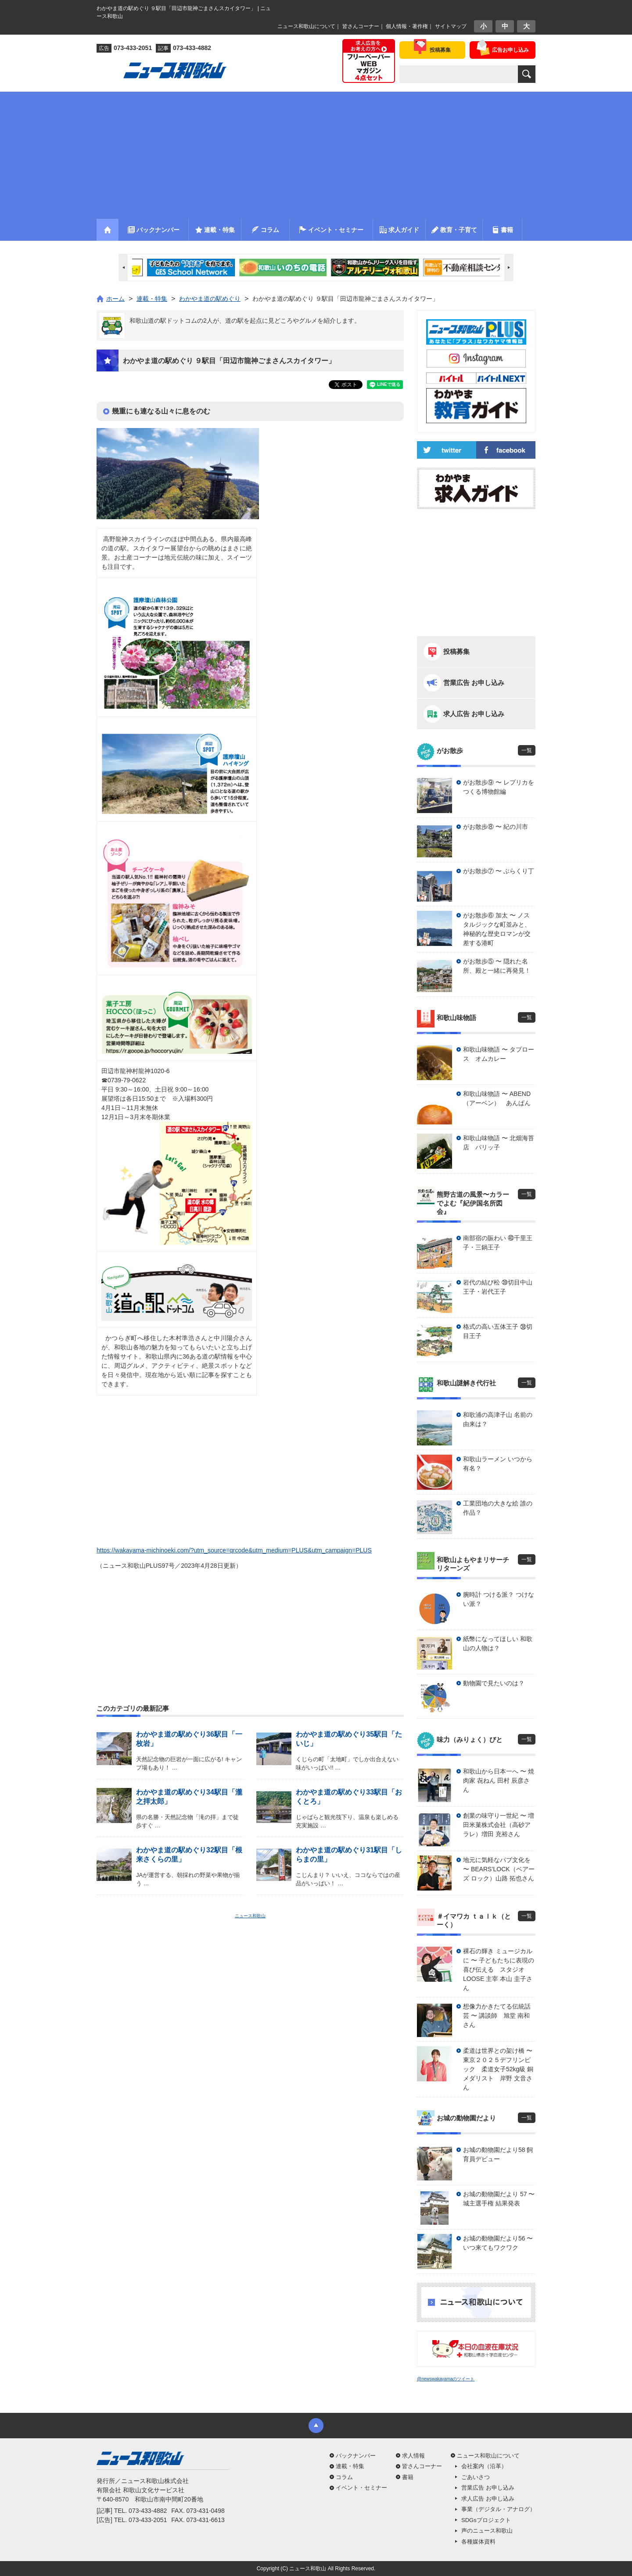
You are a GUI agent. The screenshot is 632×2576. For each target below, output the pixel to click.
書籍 (407, 2477)
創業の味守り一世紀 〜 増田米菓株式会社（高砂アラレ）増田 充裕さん (498, 1824)
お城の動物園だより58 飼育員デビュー (498, 2154)
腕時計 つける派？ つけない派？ (498, 1599)
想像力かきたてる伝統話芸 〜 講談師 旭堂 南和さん (497, 2015)
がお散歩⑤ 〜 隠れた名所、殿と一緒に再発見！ (497, 966)
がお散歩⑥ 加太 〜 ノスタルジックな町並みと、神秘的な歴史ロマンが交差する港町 (497, 929)
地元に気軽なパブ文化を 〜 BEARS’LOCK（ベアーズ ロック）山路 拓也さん (499, 1869)
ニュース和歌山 (250, 1915)
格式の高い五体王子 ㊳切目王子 (497, 1331)
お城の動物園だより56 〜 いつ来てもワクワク (498, 2243)
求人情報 (413, 2455)
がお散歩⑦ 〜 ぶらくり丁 (498, 870)
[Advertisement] (316, 153)
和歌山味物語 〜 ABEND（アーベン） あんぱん (497, 1098)
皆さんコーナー (360, 26)
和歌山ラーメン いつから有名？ (497, 1464)
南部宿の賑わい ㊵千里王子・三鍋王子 (497, 1242)
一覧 (526, 750)
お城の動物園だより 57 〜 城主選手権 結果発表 (499, 2199)
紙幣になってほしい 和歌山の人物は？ (497, 1643)
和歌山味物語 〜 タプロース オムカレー (498, 1054)
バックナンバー (356, 2455)
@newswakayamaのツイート (445, 2378)
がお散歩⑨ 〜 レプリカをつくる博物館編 (498, 787)
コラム (344, 2477)
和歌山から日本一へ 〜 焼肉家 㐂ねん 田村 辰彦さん (498, 1780)
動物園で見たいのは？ (493, 1683)
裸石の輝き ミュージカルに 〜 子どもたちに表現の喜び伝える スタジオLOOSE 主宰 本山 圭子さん (498, 1969)
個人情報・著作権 (407, 26)
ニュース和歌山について (306, 26)
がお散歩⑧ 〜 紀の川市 (495, 826)
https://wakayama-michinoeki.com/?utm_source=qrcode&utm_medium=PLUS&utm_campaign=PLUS (234, 1550)
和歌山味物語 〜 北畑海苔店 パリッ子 (498, 1143)
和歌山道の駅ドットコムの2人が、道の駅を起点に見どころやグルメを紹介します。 (244, 320)
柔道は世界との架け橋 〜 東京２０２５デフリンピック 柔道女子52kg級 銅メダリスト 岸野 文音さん (499, 2069)
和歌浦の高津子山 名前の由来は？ (497, 1419)
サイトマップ (451, 26)
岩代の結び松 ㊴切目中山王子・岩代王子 (497, 1287)
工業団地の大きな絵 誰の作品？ (497, 1508)
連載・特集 (350, 2466)
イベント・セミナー (361, 2487)
